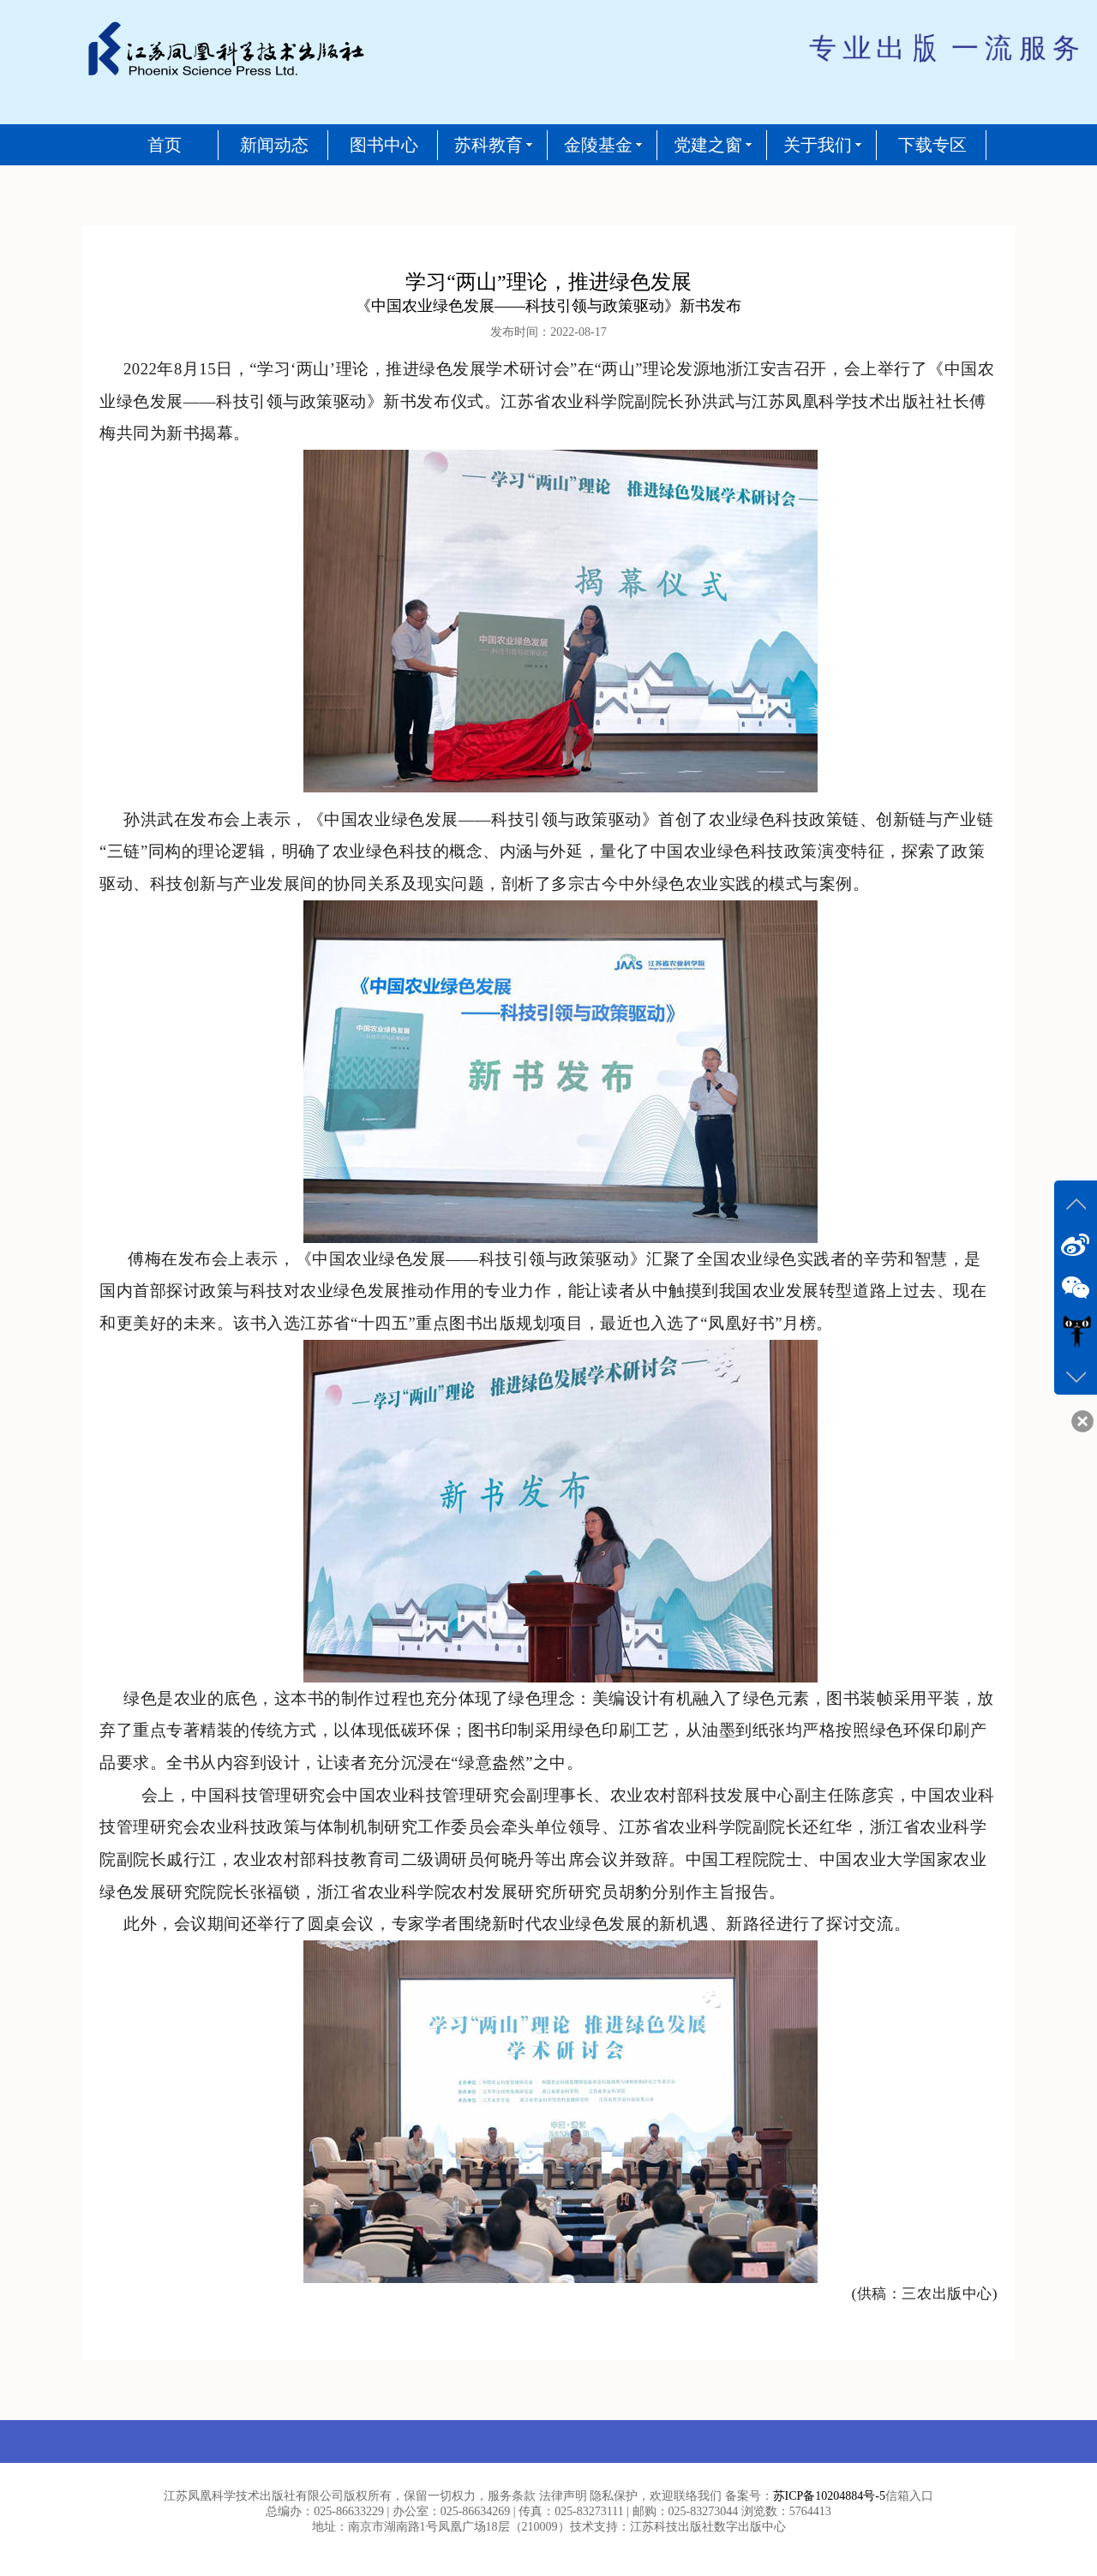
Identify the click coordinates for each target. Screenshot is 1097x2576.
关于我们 (817, 144)
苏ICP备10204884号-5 (829, 2495)
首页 (164, 144)
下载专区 (932, 144)
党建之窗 (708, 144)
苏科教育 (488, 144)
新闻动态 (274, 144)
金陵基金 (598, 144)
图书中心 (384, 144)
